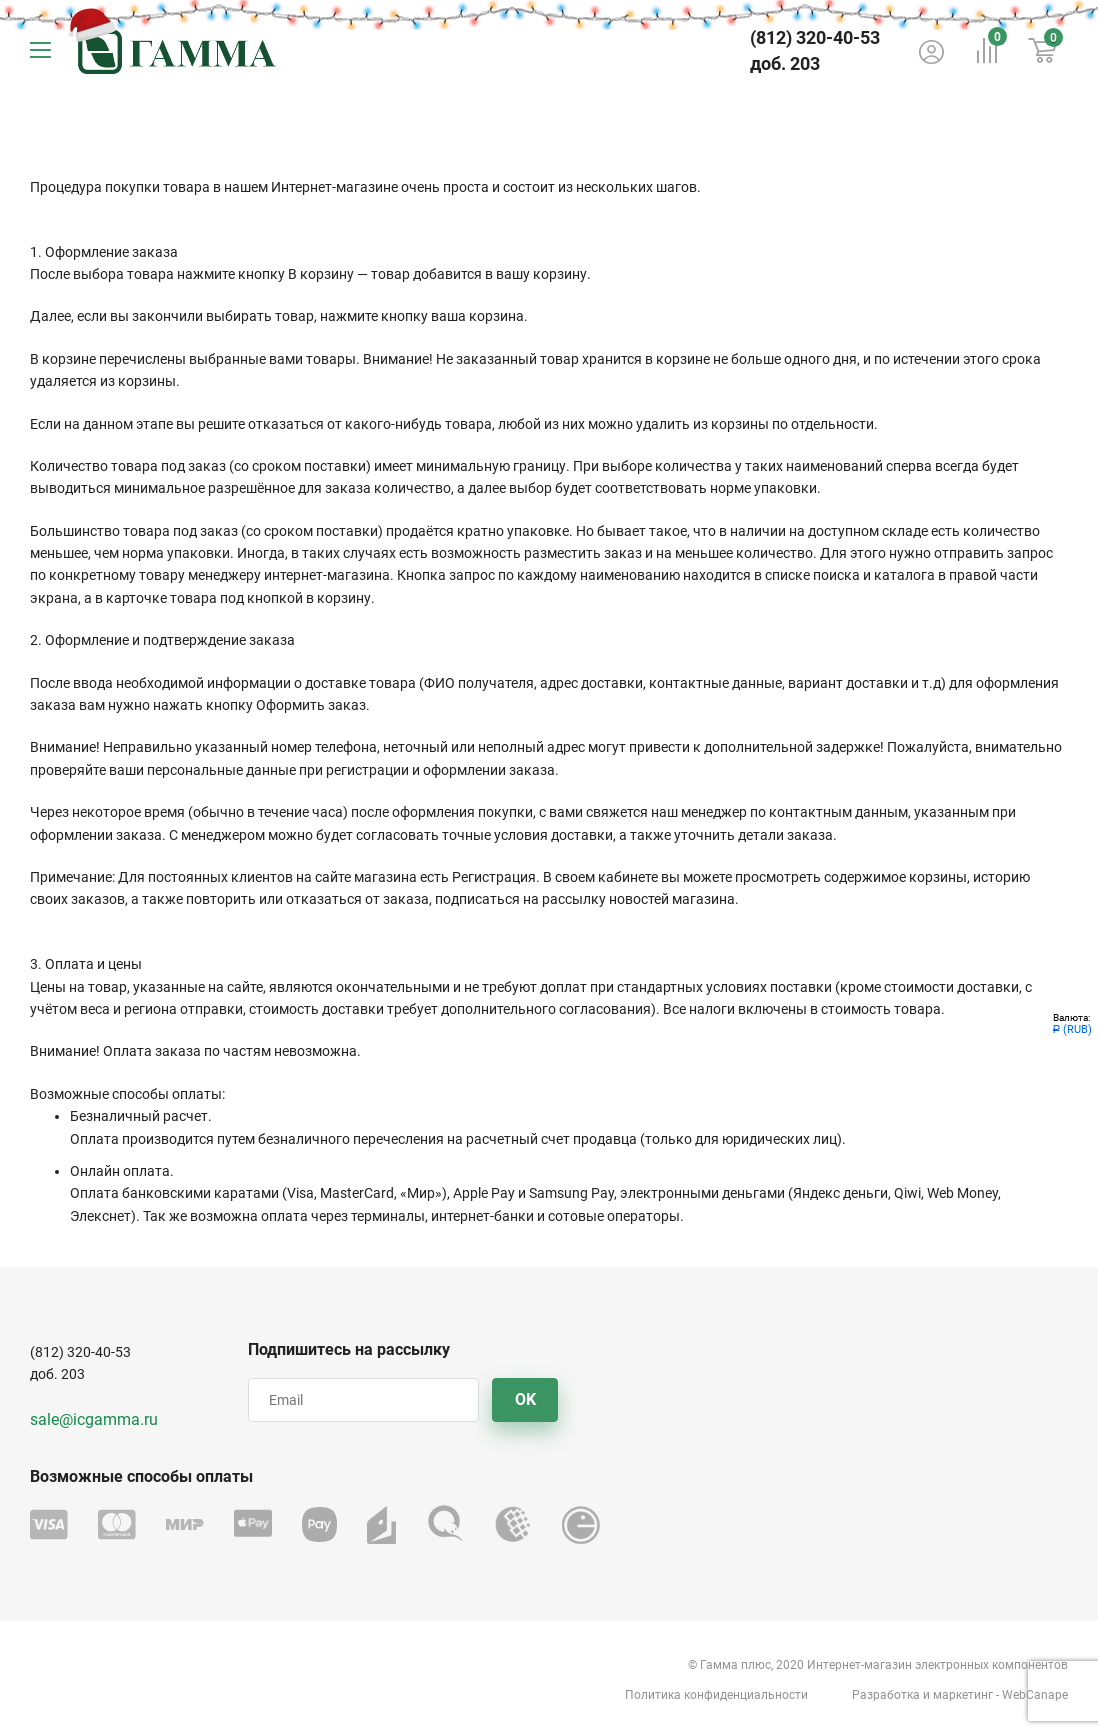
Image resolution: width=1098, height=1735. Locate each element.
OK (525, 1399)
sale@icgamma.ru (94, 1419)
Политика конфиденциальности (716, 1695)
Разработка (886, 1695)
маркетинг (963, 1695)
